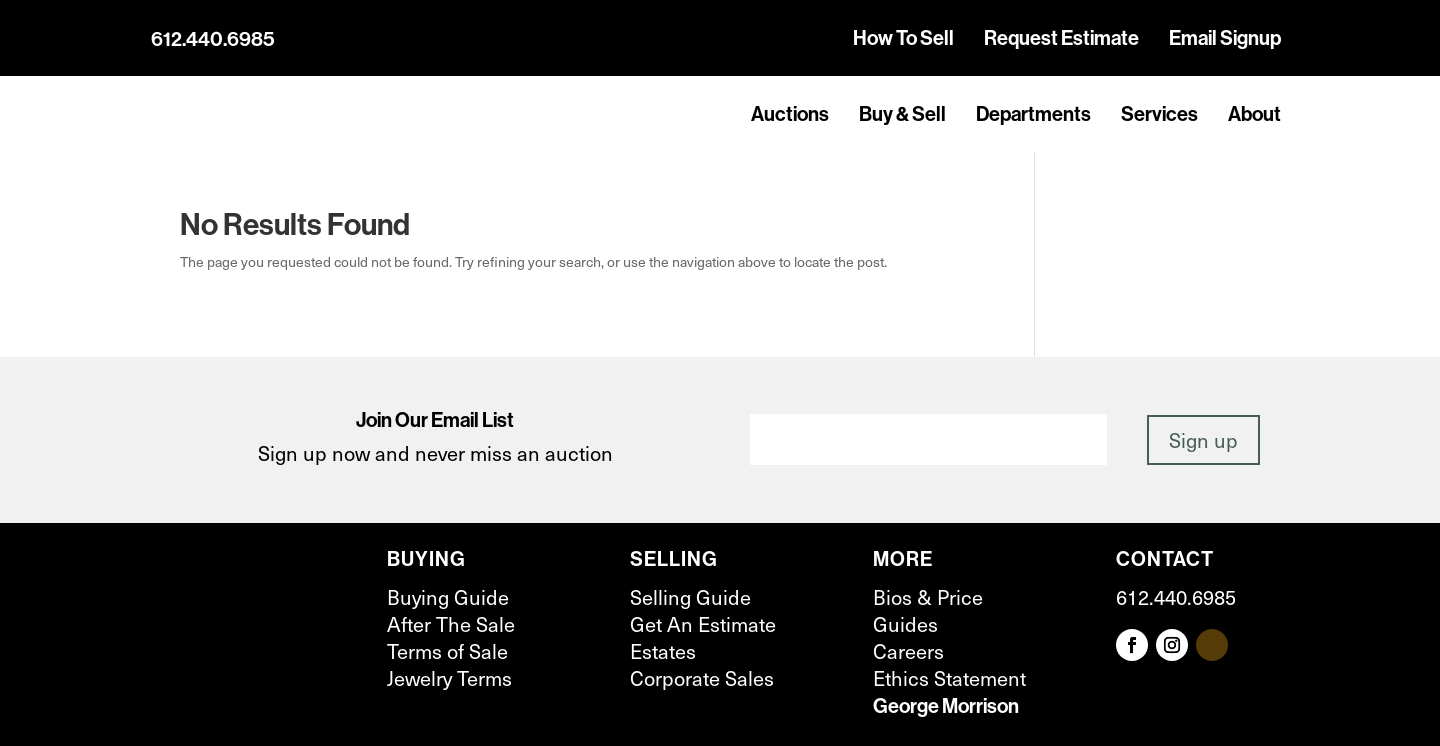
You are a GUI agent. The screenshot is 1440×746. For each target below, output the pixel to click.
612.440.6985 (213, 39)
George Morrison (946, 706)
